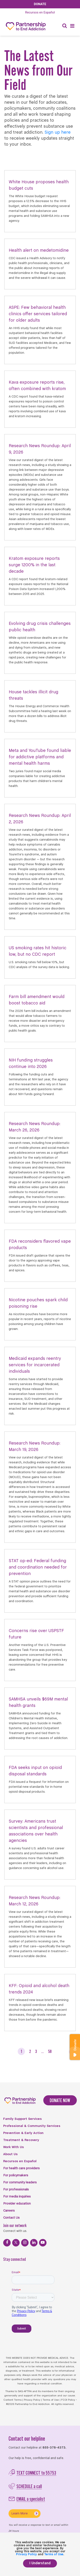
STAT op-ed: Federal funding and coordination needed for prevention (38, 1567)
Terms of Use (51, 2400)
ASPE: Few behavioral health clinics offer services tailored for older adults (38, 314)
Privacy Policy (32, 2400)
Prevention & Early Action (23, 2133)
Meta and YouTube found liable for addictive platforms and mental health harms (40, 757)
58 (50, 2051)
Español (40, 12)
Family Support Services (22, 2119)
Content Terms (12, 2400)
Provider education (17, 2203)
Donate (40, 4)
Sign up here (58, 132)
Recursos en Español (19, 2161)
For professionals (16, 2189)
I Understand (40, 2563)
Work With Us (13, 2147)
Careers (9, 2210)
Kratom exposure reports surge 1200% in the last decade (34, 565)
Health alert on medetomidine (39, 250)
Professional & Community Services (31, 2126)
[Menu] (72, 26)
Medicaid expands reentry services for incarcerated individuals (35, 1365)
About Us (10, 2154)
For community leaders (20, 2182)
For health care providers (21, 2168)
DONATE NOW (60, 2100)
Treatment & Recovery (21, 2140)
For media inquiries (17, 2196)
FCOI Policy (68, 2400)
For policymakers (15, 2175)
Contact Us (11, 2217)
